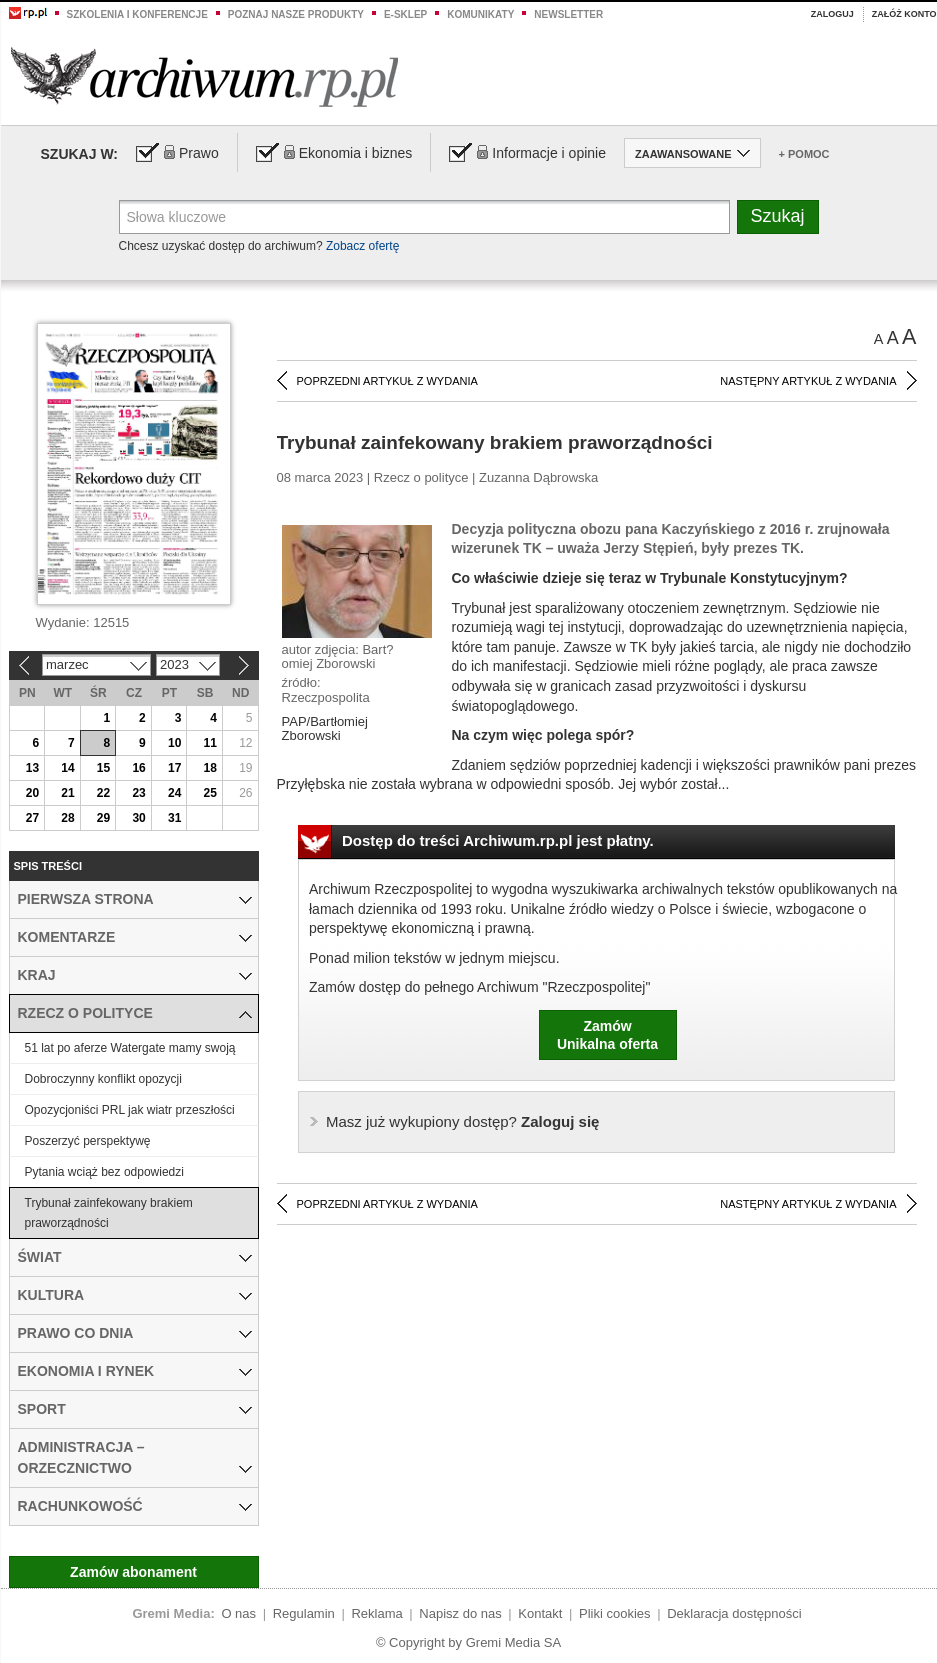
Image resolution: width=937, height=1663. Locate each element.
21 (67, 793)
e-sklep (405, 14)
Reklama (376, 1613)
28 (67, 818)
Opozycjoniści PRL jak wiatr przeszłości (130, 1110)
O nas (238, 1613)
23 (138, 793)
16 (138, 768)
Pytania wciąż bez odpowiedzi (104, 1172)
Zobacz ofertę (362, 246)
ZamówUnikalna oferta (607, 1035)
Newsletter (568, 14)
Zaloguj (832, 14)
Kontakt (540, 1613)
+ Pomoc (804, 154)
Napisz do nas (460, 1613)
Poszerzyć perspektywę (88, 1141)
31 (174, 818)
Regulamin (304, 1613)
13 (32, 768)
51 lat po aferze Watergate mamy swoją (130, 1048)
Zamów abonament (133, 1572)
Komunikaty (480, 14)
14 (67, 768)
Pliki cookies (615, 1613)
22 (103, 793)
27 (32, 818)
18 (210, 768)
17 (174, 768)
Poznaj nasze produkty (296, 14)
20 (32, 793)
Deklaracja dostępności (734, 1613)
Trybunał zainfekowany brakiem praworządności (109, 1213)
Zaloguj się (462, 1121)
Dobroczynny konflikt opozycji (103, 1079)
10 (174, 743)
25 (210, 793)
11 (210, 743)
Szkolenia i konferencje (137, 14)
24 (174, 793)
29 (103, 818)
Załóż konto (904, 14)
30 (138, 818)
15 (103, 768)
